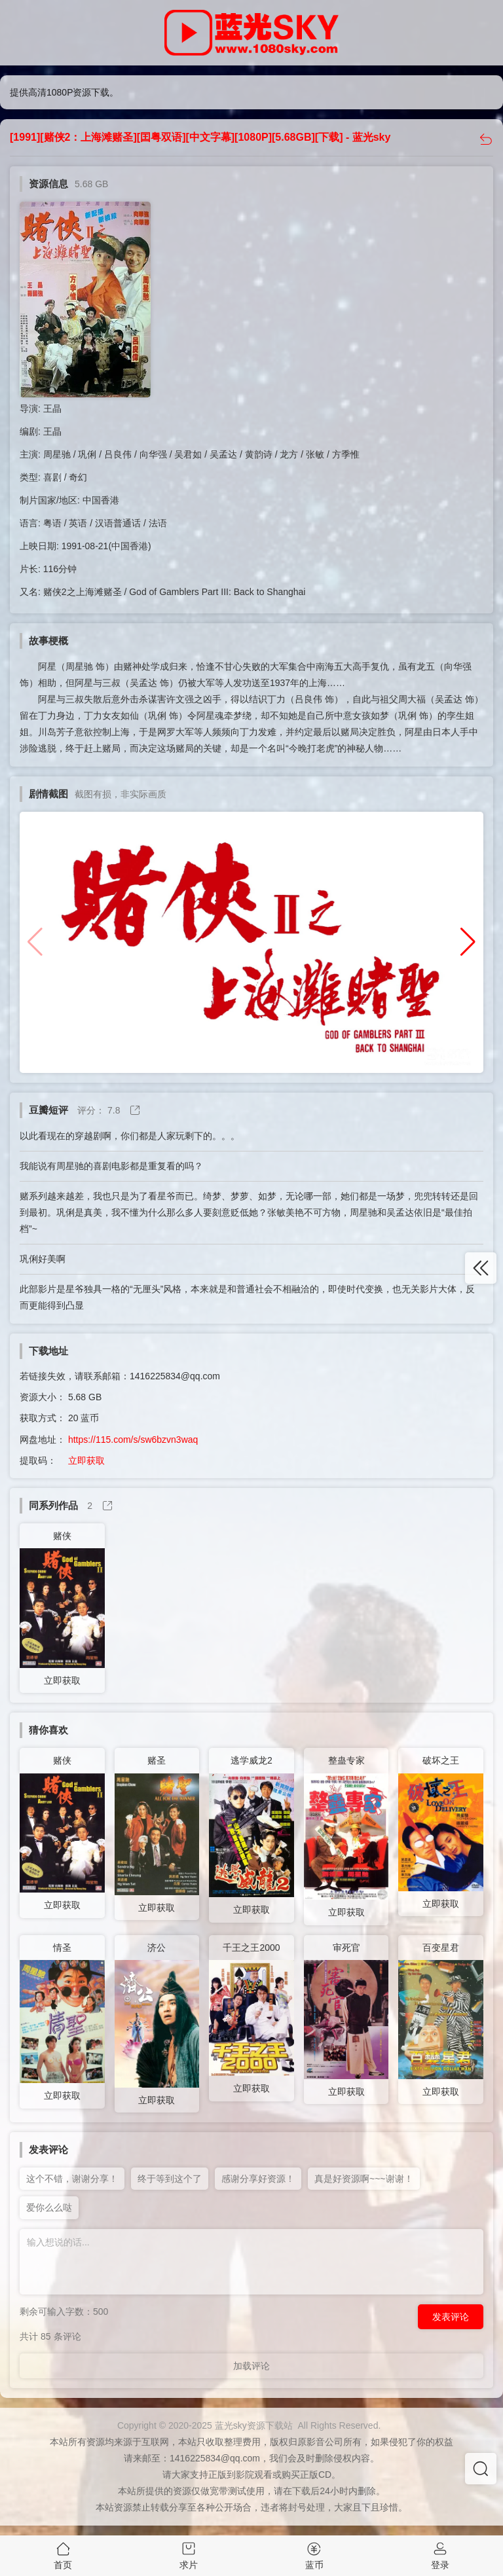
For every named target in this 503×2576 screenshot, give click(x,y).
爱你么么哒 (49, 2207)
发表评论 (450, 2317)
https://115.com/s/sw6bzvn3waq (133, 1439)
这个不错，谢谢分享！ (72, 2178)
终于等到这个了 (170, 2178)
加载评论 (251, 2366)
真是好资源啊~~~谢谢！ (363, 2178)
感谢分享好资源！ (258, 2178)
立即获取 (86, 1460)
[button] (468, 942)
